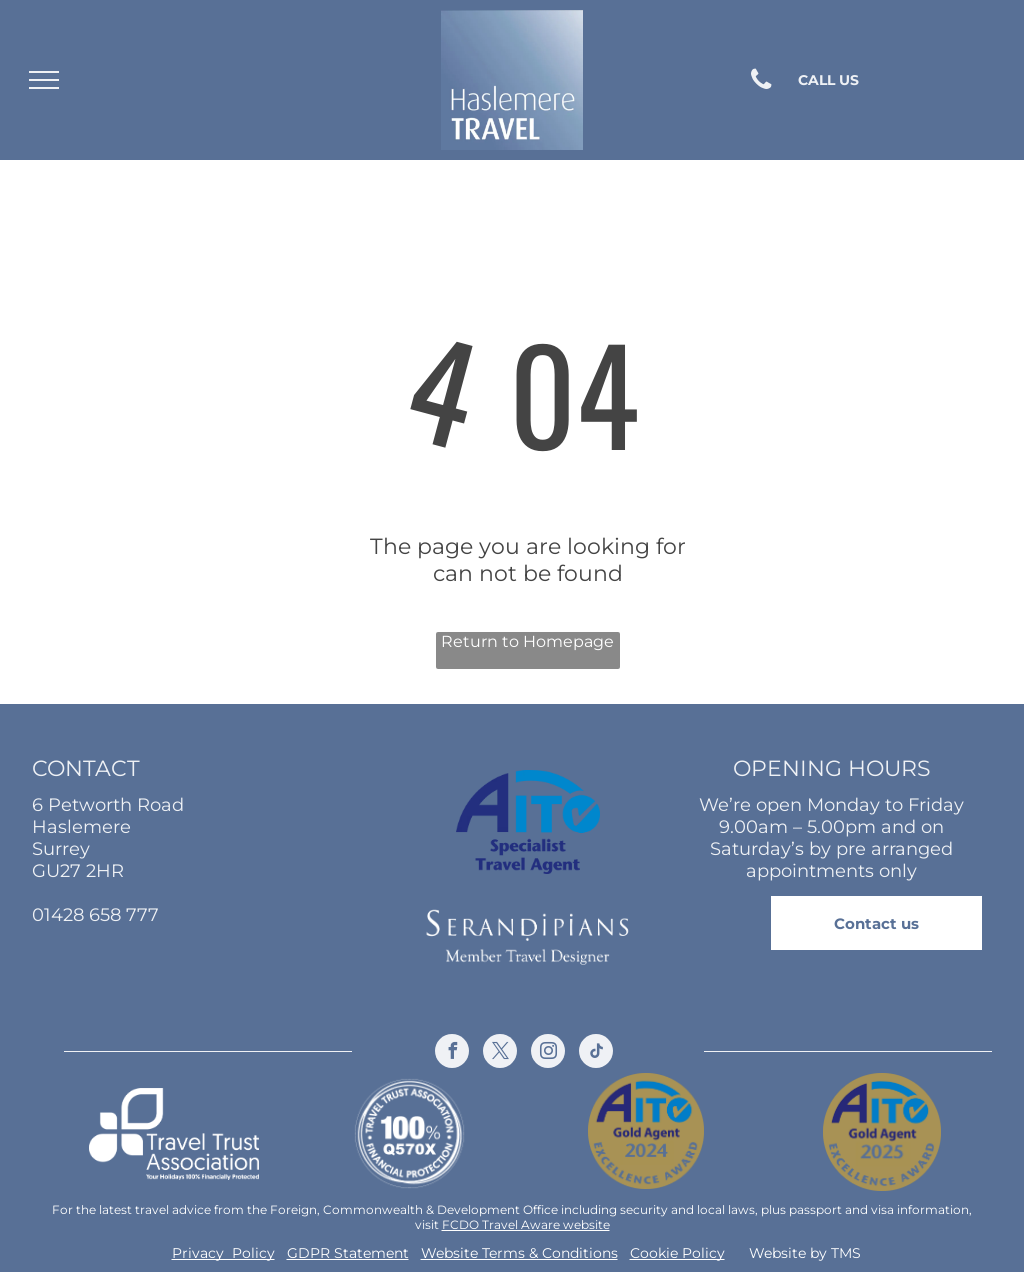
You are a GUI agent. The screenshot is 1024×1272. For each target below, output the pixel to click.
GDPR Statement (348, 1253)
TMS (846, 1253)
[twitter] (500, 1053)
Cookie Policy (677, 1253)
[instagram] (548, 1053)
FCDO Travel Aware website (526, 1224)
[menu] (44, 80)
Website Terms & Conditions (519, 1253)
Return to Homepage (527, 641)
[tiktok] (596, 1053)
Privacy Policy (223, 1253)
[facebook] (452, 1053)
